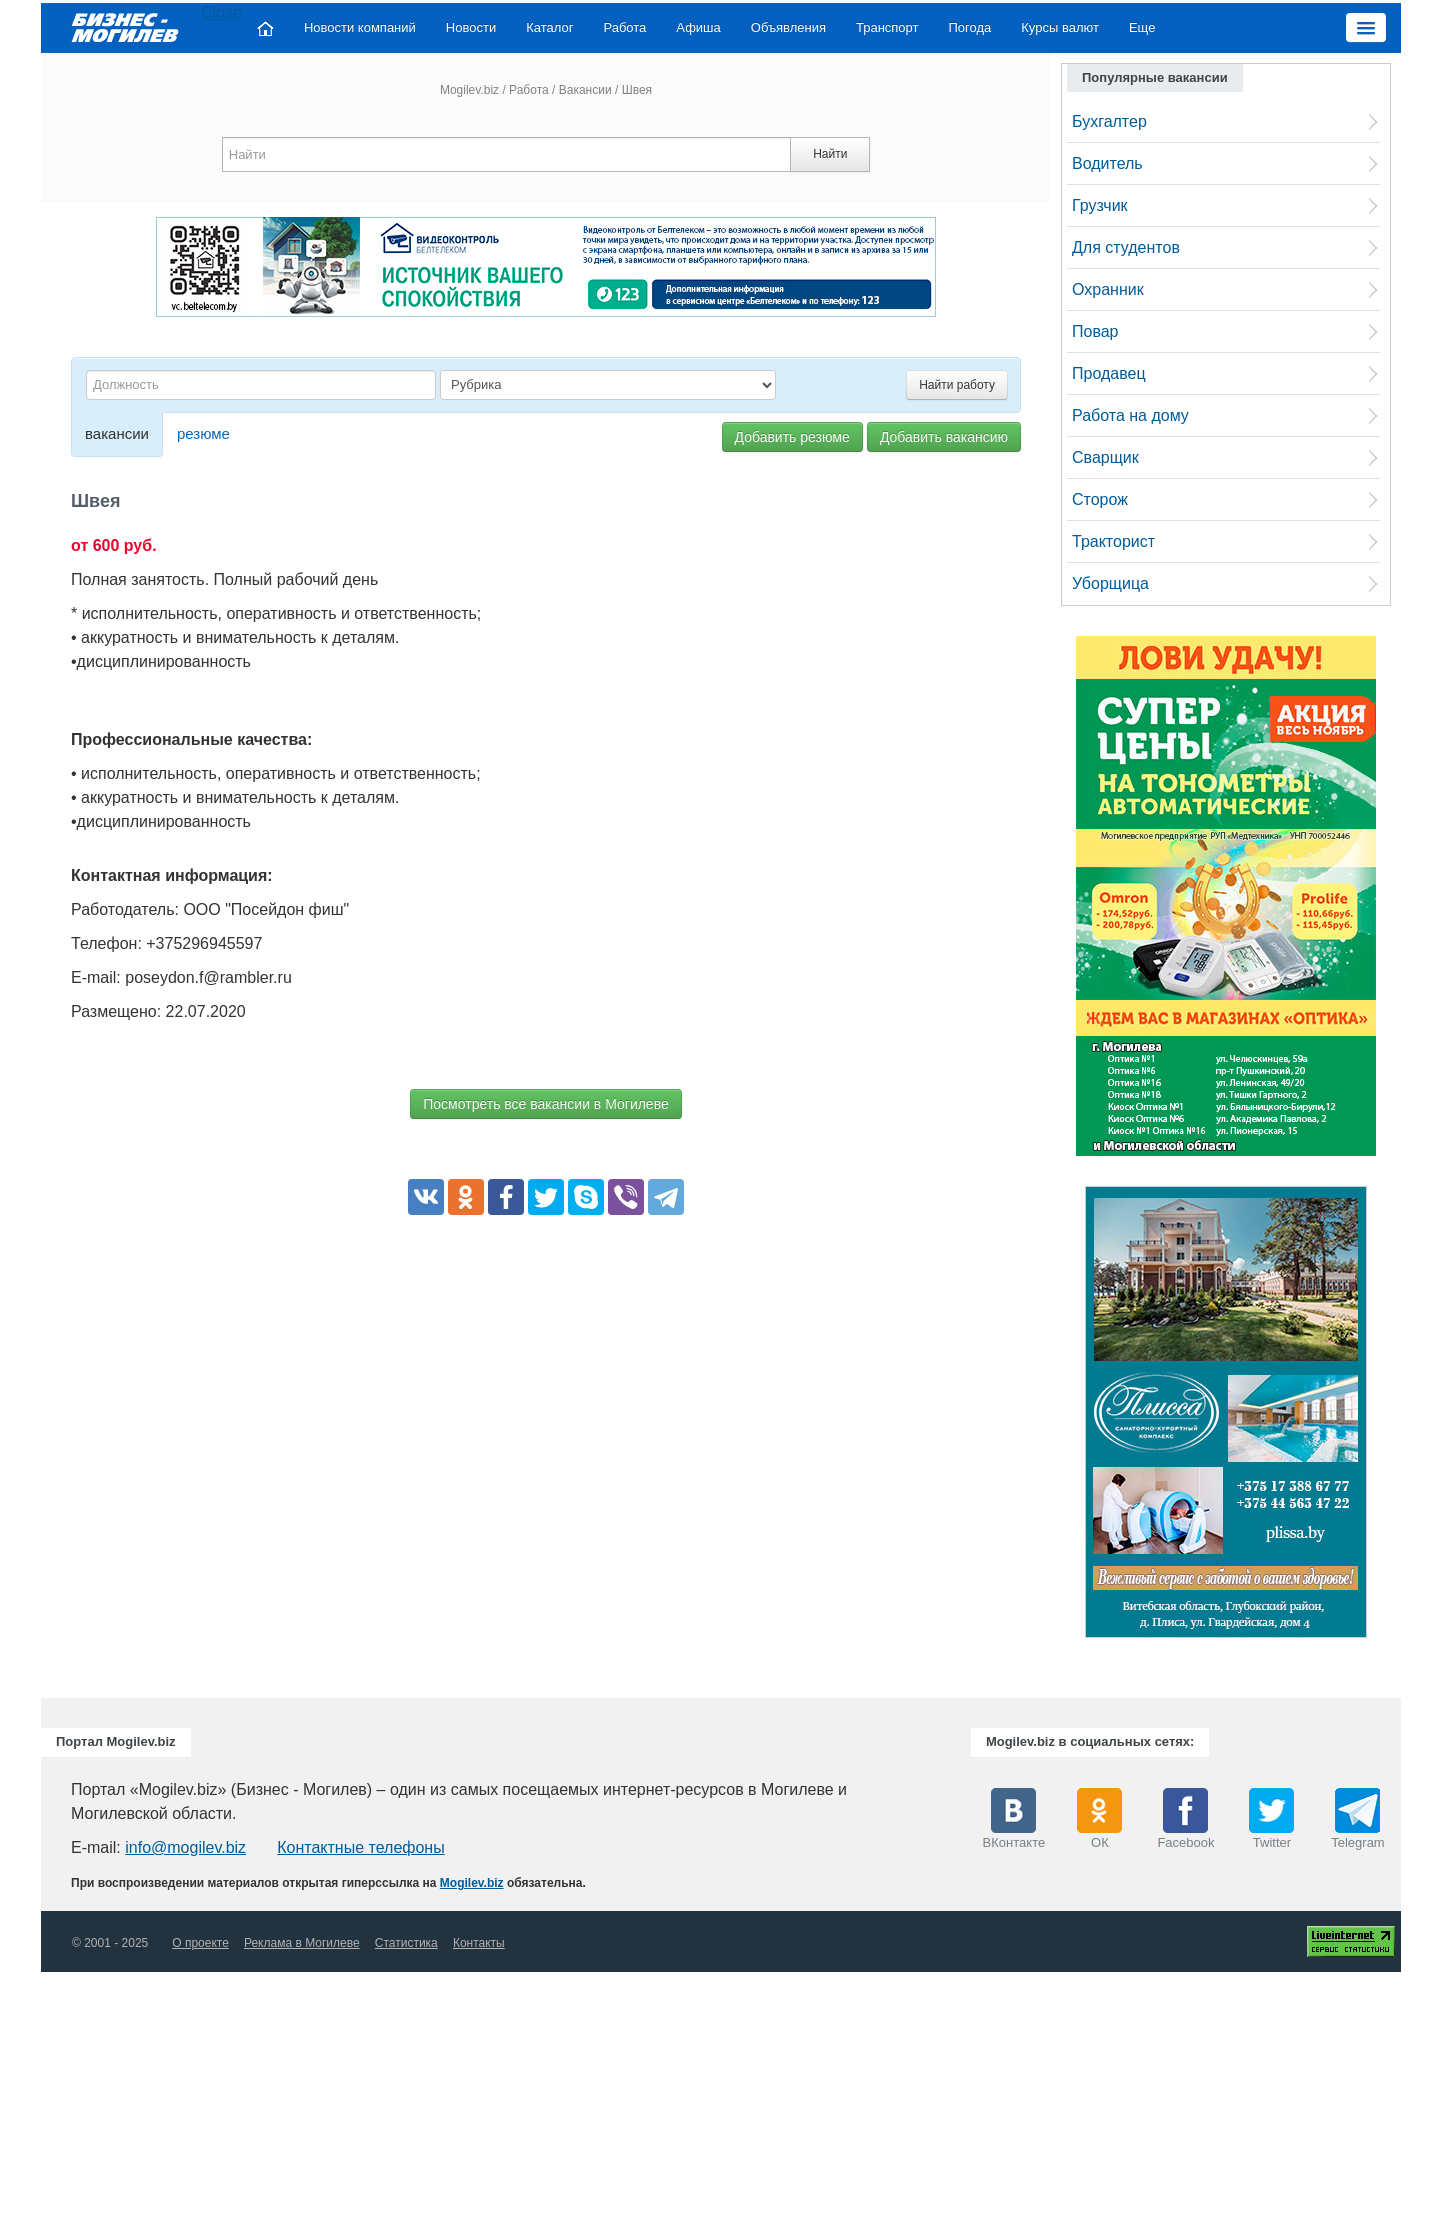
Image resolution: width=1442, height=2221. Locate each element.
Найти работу (957, 385)
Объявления (788, 27)
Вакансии (585, 90)
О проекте (200, 1943)
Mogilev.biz (469, 90)
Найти (830, 154)
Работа (624, 27)
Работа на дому (1130, 415)
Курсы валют (1060, 27)
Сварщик (1105, 457)
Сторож (1100, 499)
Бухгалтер (1109, 121)
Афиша (698, 27)
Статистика (406, 1943)
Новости (471, 27)
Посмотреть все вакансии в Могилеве (545, 1104)
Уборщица (1110, 583)
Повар (1095, 331)
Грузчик (1100, 205)
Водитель (1107, 163)
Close (221, 12)
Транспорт (887, 27)
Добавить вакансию (944, 437)
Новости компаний (360, 27)
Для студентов (1126, 247)
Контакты (479, 1943)
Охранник (1108, 289)
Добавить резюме (792, 437)
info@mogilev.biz (185, 1847)
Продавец (1109, 373)
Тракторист (1113, 541)
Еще (1142, 27)
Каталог (549, 27)
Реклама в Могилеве (302, 1943)
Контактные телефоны (360, 1847)
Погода (970, 27)
